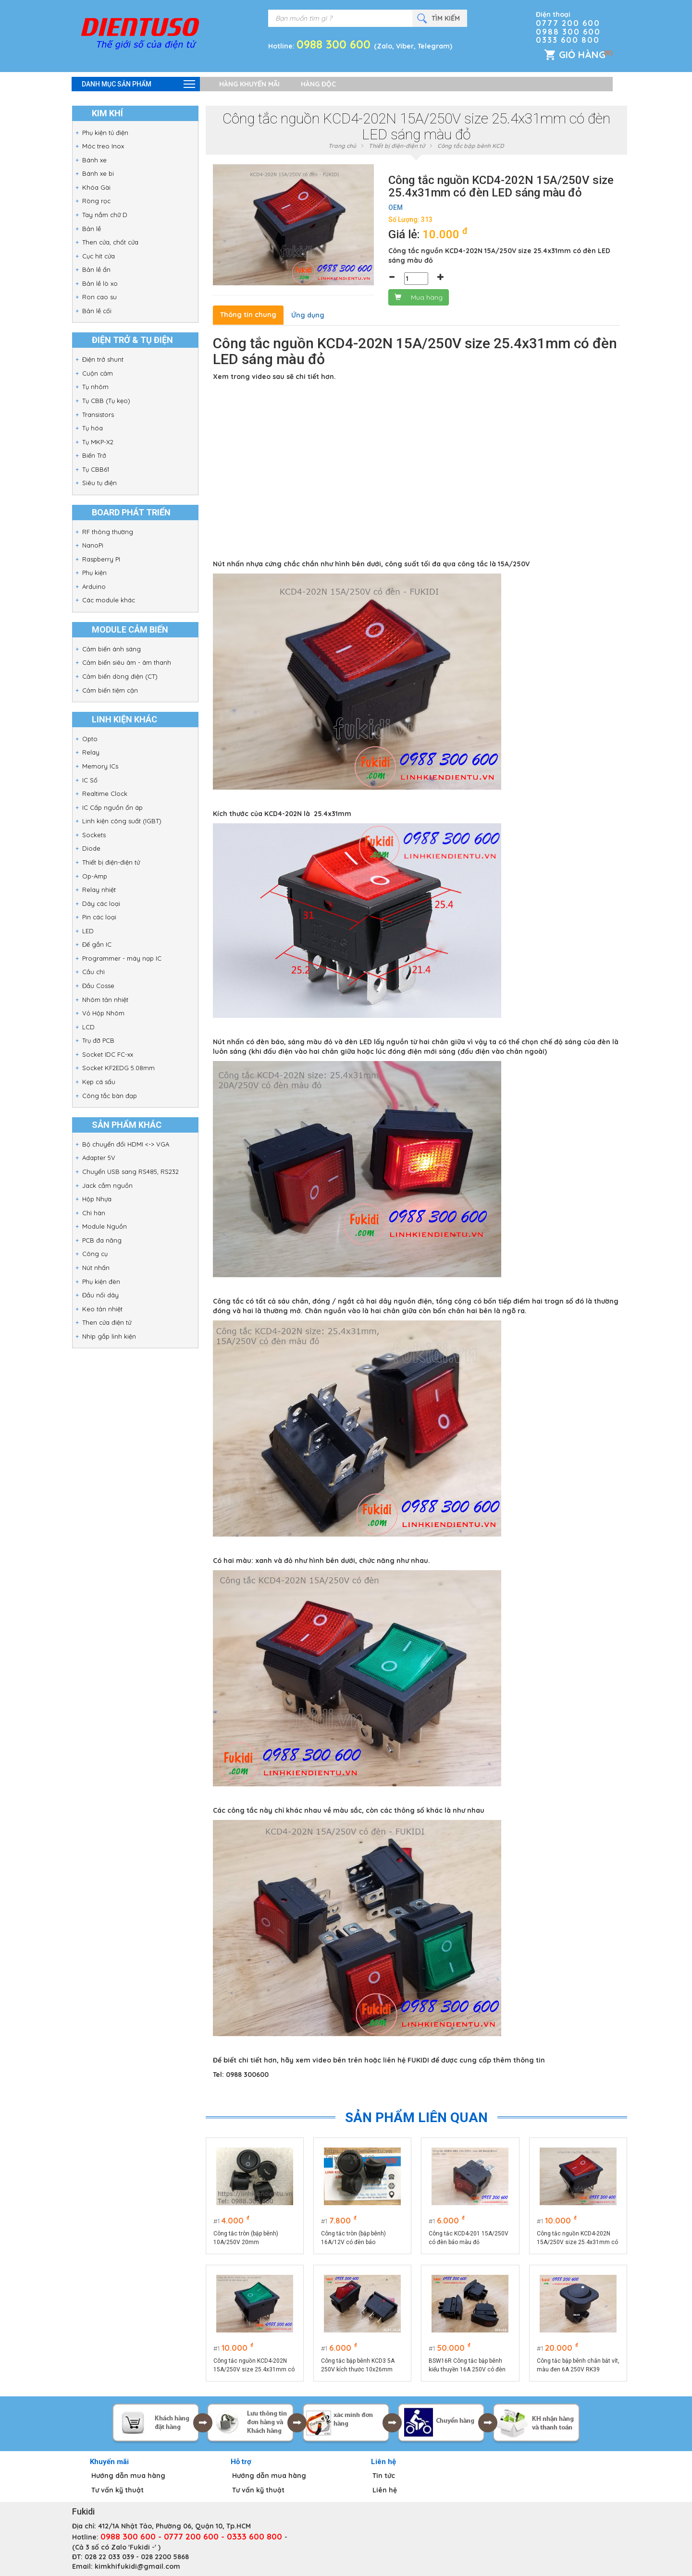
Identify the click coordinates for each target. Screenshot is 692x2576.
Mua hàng (419, 297)
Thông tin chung (248, 314)
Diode (91, 848)
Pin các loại (99, 917)
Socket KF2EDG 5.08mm (118, 1068)
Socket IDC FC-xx (107, 1054)
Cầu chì (93, 972)
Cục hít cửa (98, 256)
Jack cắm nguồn (107, 1185)
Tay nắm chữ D (104, 215)
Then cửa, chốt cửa (110, 242)
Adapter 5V (98, 1157)
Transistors (98, 414)
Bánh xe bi (98, 173)
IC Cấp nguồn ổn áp (112, 807)
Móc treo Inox (103, 146)
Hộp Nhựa (96, 1199)
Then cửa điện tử (106, 1322)
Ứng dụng (307, 315)
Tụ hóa (92, 428)
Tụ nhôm (95, 387)
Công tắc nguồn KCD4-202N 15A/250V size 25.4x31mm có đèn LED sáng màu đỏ (577, 2238)
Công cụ (95, 1253)
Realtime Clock (104, 793)
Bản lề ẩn (96, 269)
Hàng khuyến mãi (249, 84)
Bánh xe (94, 160)
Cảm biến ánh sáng (111, 649)
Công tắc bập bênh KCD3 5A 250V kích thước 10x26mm (358, 2365)
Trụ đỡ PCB (98, 1040)
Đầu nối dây (100, 1295)
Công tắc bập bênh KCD (470, 145)
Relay (90, 752)
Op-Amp (94, 876)
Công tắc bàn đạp (109, 1095)
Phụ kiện (94, 572)
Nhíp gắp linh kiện (109, 1336)
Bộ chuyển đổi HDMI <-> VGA (125, 1144)
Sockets (94, 835)
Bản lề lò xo (100, 283)
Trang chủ (342, 145)
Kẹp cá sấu (98, 1082)
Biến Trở (94, 455)
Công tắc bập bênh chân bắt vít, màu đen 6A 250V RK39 (578, 2365)
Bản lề (91, 228)
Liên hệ (384, 2490)
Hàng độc (318, 84)
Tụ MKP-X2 (97, 442)
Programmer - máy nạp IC (121, 958)
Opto (90, 739)
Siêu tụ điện (99, 483)
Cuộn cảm (97, 373)
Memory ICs (100, 766)
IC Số (90, 780)
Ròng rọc (96, 201)
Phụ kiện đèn (101, 1281)
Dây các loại (101, 903)
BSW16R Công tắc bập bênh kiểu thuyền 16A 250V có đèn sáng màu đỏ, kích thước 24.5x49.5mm (467, 2365)
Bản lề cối (96, 311)
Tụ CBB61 (95, 469)
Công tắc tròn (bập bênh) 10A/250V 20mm (245, 2238)
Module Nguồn (104, 1226)
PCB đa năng (102, 1240)
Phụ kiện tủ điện (105, 132)
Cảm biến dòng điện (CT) (120, 676)
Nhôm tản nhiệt (105, 999)
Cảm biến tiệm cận (110, 690)
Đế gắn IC (96, 944)
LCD (88, 1027)
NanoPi (92, 545)
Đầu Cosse (98, 985)
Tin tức (383, 2475)
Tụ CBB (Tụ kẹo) (106, 400)
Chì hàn (93, 1213)
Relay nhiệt (99, 889)
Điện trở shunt (103, 359)
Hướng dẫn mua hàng (128, 2475)
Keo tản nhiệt (102, 1309)
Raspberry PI (101, 559)
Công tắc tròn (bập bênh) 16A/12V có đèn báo (353, 2238)
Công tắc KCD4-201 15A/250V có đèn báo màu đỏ (468, 2238)
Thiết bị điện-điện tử (111, 862)
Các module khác (108, 600)
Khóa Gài (96, 187)
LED (88, 931)
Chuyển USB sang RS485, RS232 (130, 1171)
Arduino (94, 586)
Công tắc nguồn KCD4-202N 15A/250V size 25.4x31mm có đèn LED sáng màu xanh (254, 2365)
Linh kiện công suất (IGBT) (121, 821)
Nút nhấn (96, 1267)
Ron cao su (99, 297)
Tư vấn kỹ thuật (117, 2490)
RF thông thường (107, 532)
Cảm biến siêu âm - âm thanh (126, 662)
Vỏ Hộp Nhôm (103, 1013)
